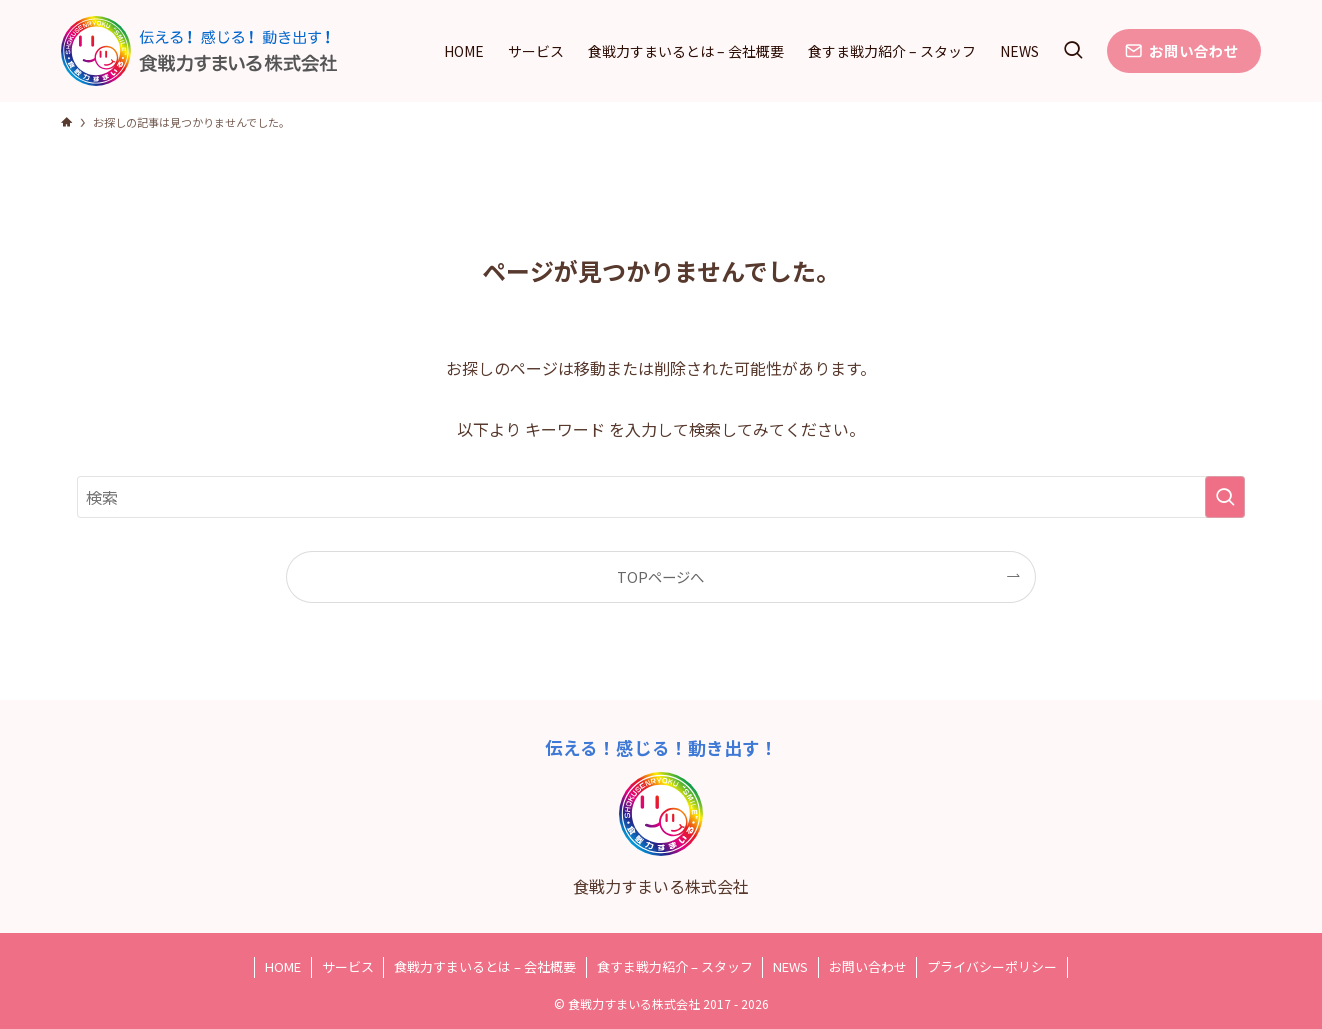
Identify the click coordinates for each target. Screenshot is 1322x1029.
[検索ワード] (661, 497)
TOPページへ (660, 576)
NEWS (790, 966)
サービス (348, 966)
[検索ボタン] (1073, 51)
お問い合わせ (868, 966)
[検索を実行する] (1225, 497)
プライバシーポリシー (992, 966)
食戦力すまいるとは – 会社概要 (485, 966)
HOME (283, 966)
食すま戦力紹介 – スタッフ (675, 966)
